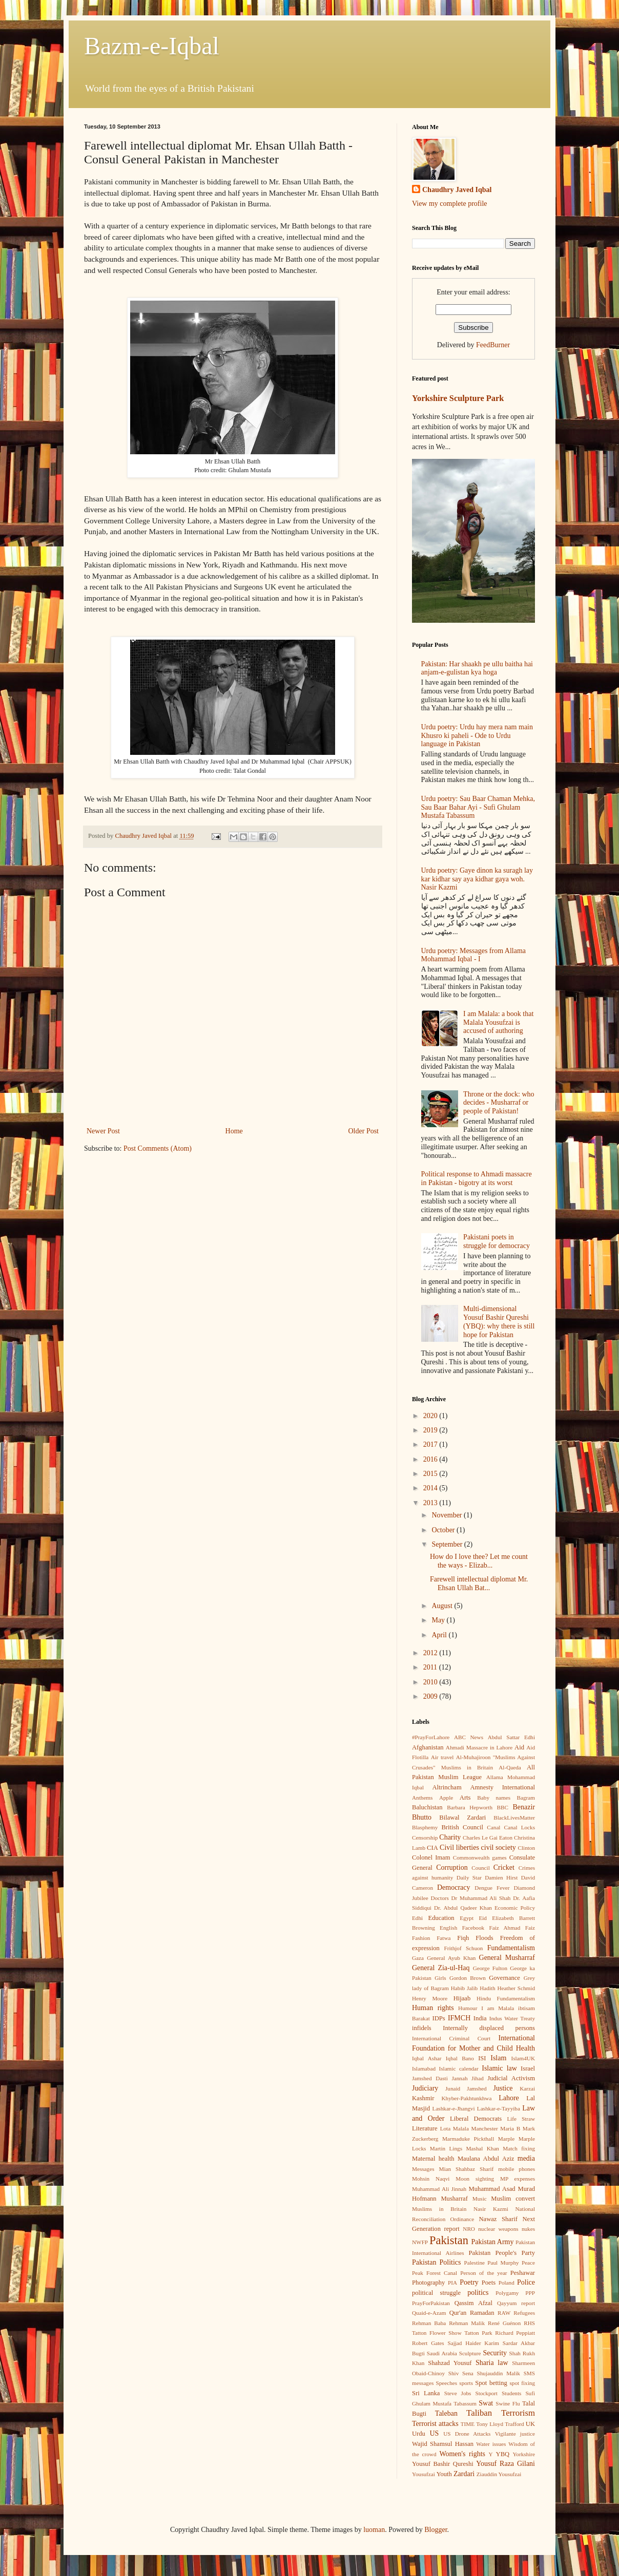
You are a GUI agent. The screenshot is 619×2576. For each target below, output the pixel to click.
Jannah (459, 2078)
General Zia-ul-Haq (441, 1968)
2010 (431, 1682)
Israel (528, 2068)
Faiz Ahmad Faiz (512, 1928)
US (434, 2433)
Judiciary (425, 2088)
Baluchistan (427, 1807)
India (480, 2018)
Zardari (463, 2474)
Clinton (526, 1848)
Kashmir (423, 2098)
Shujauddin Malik (498, 2373)
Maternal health (433, 2158)
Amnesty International (502, 1787)
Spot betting (491, 2383)
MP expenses (517, 2179)
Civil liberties (459, 1847)
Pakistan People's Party (502, 2252)
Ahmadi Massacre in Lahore (479, 1747)
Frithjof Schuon (463, 1948)
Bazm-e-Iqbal (151, 45)
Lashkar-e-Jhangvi (453, 2108)
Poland (506, 2282)
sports (466, 2383)
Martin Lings (446, 2148)
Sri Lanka (426, 2393)
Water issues (491, 2444)
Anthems (422, 1797)
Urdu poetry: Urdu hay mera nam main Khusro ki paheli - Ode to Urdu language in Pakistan (477, 735)
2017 (431, 1444)
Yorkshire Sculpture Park (458, 398)
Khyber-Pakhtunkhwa (466, 2098)
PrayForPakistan (431, 2303)
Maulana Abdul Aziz (486, 2158)
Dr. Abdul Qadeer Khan (463, 1908)
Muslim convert (513, 2198)
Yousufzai (423, 2474)
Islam (498, 2058)
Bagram (526, 1797)
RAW (504, 2313)
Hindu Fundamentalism (506, 1998)
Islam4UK (523, 2058)
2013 (431, 1503)
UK (530, 2423)
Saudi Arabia (442, 2353)
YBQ (503, 2454)
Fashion (421, 1938)
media (526, 2158)
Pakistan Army (492, 2242)
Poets (489, 2282)
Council (480, 1868)
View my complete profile (449, 203)
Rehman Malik (467, 2323)
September (447, 1544)
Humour (467, 2008)
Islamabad (424, 2068)
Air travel (442, 1757)
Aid (519, 1747)
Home (234, 1131)
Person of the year (483, 2273)
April (439, 1635)
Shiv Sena (460, 2373)
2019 (431, 1430)
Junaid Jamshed (466, 2088)
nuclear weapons (498, 2229)
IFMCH (459, 2018)
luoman (374, 2529)
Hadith (487, 1988)
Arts (465, 1797)
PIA (452, 2282)
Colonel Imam (431, 1857)
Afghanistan (428, 1747)
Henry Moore (429, 1998)
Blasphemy (425, 1827)
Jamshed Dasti (430, 2078)
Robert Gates (428, 2343)
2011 (431, 1667)
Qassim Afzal (473, 2303)
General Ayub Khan (451, 1958)
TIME (467, 2424)
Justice (502, 2088)
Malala (461, 2128)
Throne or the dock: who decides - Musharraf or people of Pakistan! (498, 1102)
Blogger (435, 2529)
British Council (462, 1827)
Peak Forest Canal (434, 2273)
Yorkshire (523, 2454)
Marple (506, 2139)
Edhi (417, 1918)
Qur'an (458, 2312)
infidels (421, 2028)
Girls (440, 1978)
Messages (423, 2169)
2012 (431, 1653)
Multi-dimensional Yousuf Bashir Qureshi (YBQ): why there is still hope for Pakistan (498, 1321)
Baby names (493, 1797)
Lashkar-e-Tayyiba (498, 2108)
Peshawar (522, 2272)
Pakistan (448, 2240)
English (448, 1928)
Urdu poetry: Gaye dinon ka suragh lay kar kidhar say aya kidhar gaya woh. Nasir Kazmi (477, 879)
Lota (445, 2128)
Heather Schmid (516, 1988)
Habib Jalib (464, 1988)
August (442, 1606)
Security (495, 2353)
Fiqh (463, 1937)
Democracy (453, 1887)
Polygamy (507, 2293)
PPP (530, 2293)
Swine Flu (508, 2403)
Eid (483, 1918)
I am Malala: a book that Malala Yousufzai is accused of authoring (498, 1022)
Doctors (439, 1898)
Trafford (514, 2424)
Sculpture (470, 2353)
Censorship (425, 1837)
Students (512, 2393)
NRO (469, 2229)
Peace (528, 2263)
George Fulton (490, 1968)
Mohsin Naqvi (430, 2179)
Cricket (503, 1867)
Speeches (446, 2383)
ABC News (468, 1737)
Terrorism (518, 2413)
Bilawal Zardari (462, 1817)
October (444, 1530)
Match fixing (519, 2148)
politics (477, 2292)
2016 (431, 1459)
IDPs (438, 2018)
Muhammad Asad (492, 2188)
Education (441, 1918)
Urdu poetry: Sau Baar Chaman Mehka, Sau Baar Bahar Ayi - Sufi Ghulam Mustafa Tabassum (478, 807)
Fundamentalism (511, 1948)
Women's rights (462, 2454)
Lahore (509, 2098)
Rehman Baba (429, 2323)
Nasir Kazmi (490, 2209)
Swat (486, 2403)
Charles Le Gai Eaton (487, 1837)
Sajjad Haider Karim (473, 2343)
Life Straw (521, 2119)
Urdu (418, 2433)
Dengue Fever (491, 1888)
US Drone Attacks (466, 2434)
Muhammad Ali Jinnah (439, 2189)
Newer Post (103, 1131)
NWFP (420, 2242)
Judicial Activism (511, 2078)
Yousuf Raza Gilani (505, 2463)
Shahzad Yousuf (449, 2363)
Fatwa (443, 1938)
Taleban (446, 2413)
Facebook (473, 1928)
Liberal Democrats (476, 2118)
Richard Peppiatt (515, 2333)
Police (526, 2282)
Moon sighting (475, 2179)
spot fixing (522, 2383)
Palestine (474, 2263)
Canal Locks (519, 1827)
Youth (444, 2474)
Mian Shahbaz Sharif (466, 2169)
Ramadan (482, 2312)
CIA (432, 1847)
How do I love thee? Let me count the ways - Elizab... (479, 1561)
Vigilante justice (515, 2434)
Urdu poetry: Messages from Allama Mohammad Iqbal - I (473, 955)
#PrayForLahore (430, 1737)
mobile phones (516, 2169)
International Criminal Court (451, 2038)
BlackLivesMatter (514, 1817)
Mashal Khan (482, 2148)
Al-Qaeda (510, 1767)
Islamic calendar (458, 2068)
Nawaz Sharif (498, 2219)
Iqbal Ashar (426, 2058)
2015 (431, 1473)
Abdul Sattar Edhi (511, 1737)
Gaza (418, 1958)
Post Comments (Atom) (157, 1148)
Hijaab (462, 1998)
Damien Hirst (501, 1877)
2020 (431, 1416)
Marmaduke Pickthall (468, 2139)
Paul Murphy (503, 2263)
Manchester (484, 2128)
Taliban (479, 2413)
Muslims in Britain (439, 2209)
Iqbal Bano (460, 2058)
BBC (502, 1807)
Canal (493, 1827)
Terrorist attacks (435, 2423)
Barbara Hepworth (469, 1807)
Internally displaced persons (489, 2028)
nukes (528, 2229)
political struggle (436, 2292)
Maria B (510, 2128)
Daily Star (469, 1877)
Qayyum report (516, 2303)
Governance (504, 1977)
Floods (484, 1937)
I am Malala (497, 2008)
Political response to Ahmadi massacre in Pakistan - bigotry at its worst (476, 1178)
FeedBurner (493, 345)
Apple (446, 1797)
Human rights (433, 2008)
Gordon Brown (467, 1978)
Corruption (451, 1867)
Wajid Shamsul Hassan (442, 2443)
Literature (425, 2128)
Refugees (524, 2313)
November (447, 1515)
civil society (498, 1847)
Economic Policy (514, 1908)
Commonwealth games (480, 1857)
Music (479, 2198)
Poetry (469, 2282)
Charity (450, 1837)
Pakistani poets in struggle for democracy (496, 1241)
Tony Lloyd (489, 2424)
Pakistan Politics (436, 2262)
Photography (428, 2282)
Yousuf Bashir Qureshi (442, 2463)
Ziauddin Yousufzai (499, 2474)
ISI (482, 2058)
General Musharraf (507, 1957)
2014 (431, 1488)
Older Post (363, 1131)
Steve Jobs (457, 2393)
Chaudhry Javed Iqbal (456, 190)
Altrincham (446, 1787)
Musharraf (454, 2198)
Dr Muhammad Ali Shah (481, 1898)
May (438, 1620)
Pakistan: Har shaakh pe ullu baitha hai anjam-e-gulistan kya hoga (477, 668)
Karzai (527, 2088)
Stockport (486, 2393)
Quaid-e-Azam (429, 2313)
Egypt (466, 1918)
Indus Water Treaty (512, 2018)
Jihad (477, 2078)
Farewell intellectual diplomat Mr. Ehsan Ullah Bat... (479, 1583)
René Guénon (504, 2323)
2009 (431, 1696)
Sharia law (492, 2363)
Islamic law (499, 2068)
